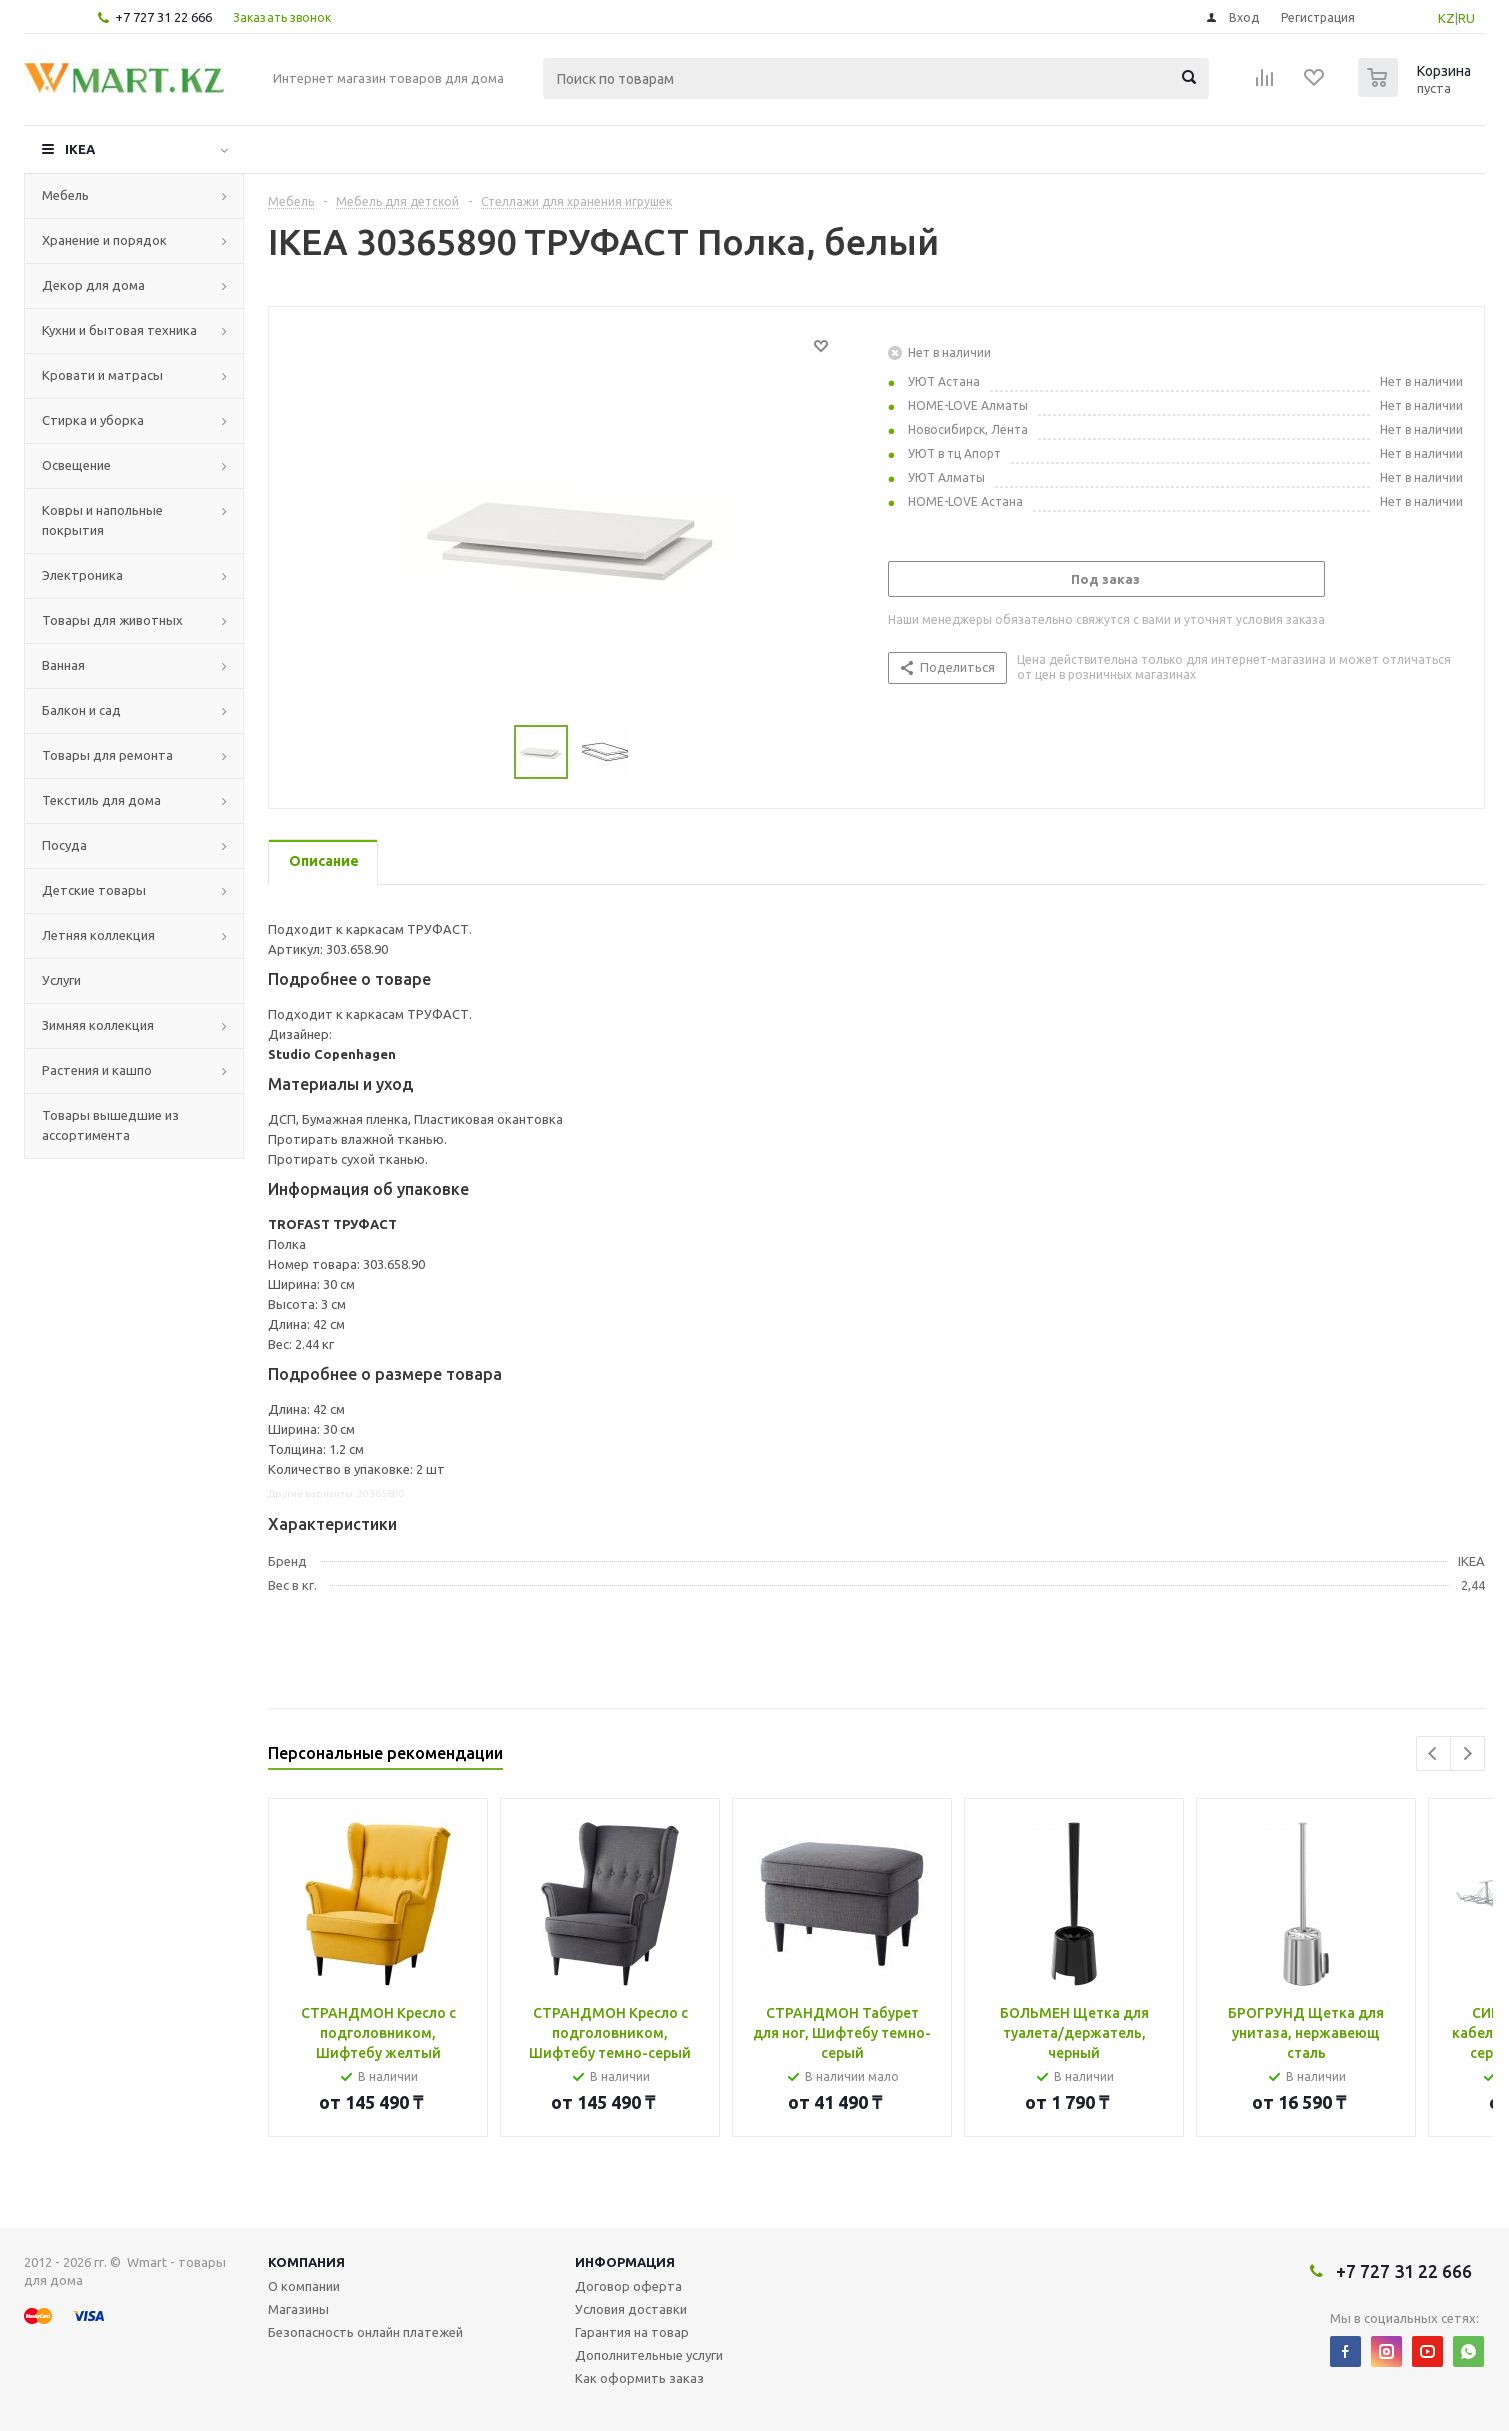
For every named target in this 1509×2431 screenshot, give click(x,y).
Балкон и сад (81, 710)
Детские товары (94, 890)
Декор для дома (93, 285)
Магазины (298, 2309)
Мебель (65, 195)
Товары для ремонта (107, 755)
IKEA (80, 149)
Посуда (64, 845)
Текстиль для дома (101, 800)
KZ (1446, 18)
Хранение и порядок (104, 240)
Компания (306, 2262)
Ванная (63, 665)
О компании (304, 2286)
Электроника (82, 575)
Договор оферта (628, 2286)
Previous (1433, 1753)
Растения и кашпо (97, 1070)
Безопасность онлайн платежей (365, 2332)
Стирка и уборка (93, 420)
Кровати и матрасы (102, 375)
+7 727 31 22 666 (163, 17)
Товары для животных (112, 620)
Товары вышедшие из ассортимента (110, 1125)
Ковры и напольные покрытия (102, 520)
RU (1466, 18)
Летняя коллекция (98, 935)
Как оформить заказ (639, 2378)
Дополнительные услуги (649, 2355)
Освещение (76, 465)
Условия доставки (631, 2309)
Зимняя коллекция (98, 1025)
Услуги (61, 980)
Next (1467, 1753)
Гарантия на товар (632, 2332)
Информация (625, 2262)
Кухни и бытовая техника (119, 330)
